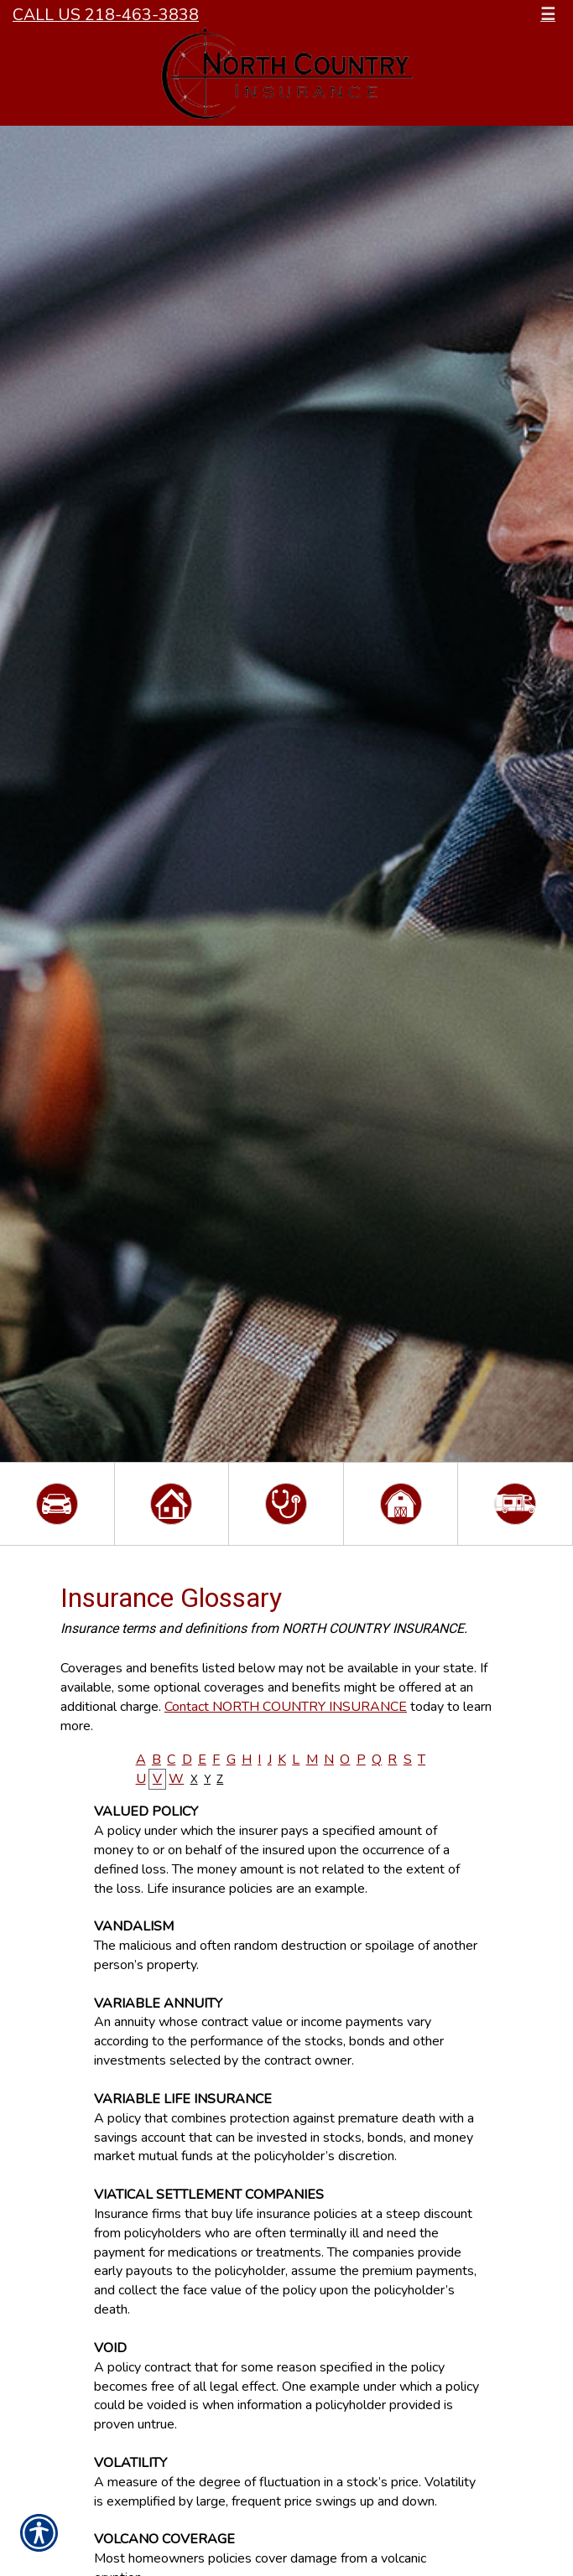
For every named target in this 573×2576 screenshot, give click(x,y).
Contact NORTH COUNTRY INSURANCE (285, 1706)
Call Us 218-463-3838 (106, 14)
